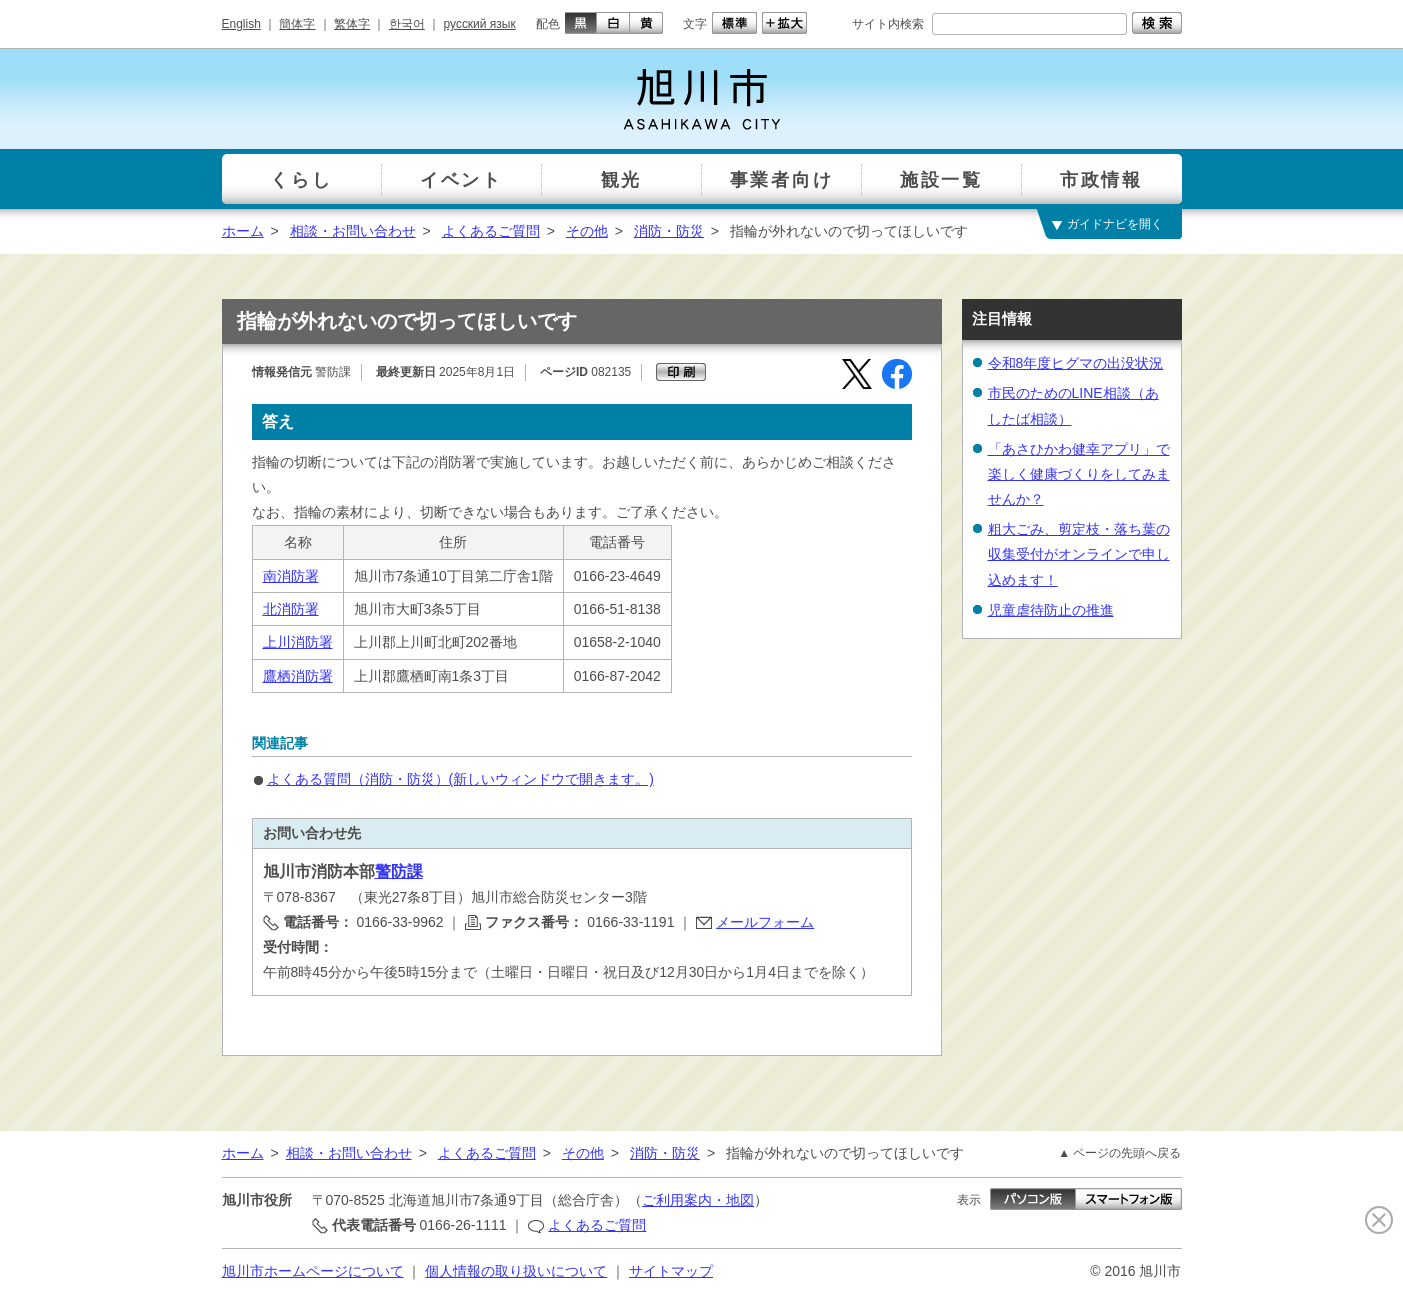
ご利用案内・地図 (698, 1200)
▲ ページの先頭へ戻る (1119, 1153)
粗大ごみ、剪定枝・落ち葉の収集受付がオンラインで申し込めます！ (1079, 554)
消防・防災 (669, 231)
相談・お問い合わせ (353, 231)
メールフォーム (765, 922)
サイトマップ (671, 1271)
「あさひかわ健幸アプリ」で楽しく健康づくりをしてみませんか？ (1079, 474)
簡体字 (297, 24)
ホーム (243, 231)
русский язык (480, 24)
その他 (587, 231)
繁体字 (352, 24)
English (241, 24)
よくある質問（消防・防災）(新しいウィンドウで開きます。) (460, 779)
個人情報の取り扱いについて (516, 1271)
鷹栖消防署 (298, 676)
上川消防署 (298, 642)
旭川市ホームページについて (313, 1271)
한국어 (407, 24)
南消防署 (291, 576)
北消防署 (291, 609)
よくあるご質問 (491, 231)
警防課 (399, 871)
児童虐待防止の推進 (1051, 610)
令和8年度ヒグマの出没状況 (1076, 363)
